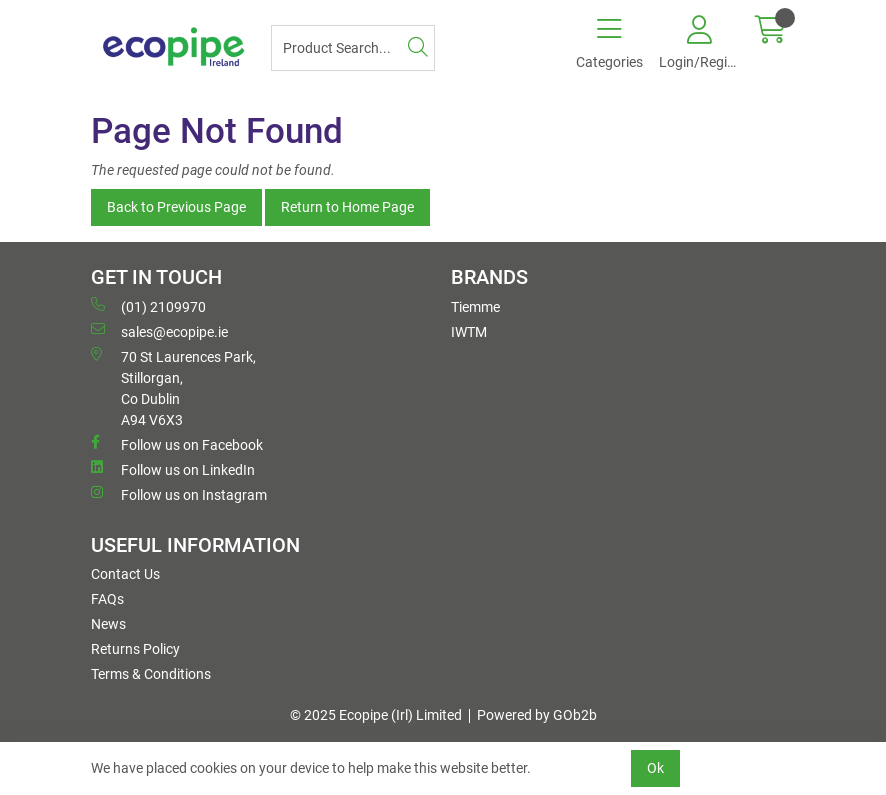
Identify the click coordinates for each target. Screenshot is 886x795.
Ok (655, 768)
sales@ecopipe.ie (159, 331)
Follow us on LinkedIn (173, 469)
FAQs (107, 599)
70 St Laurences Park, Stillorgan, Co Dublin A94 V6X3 (173, 387)
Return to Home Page (347, 207)
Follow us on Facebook (177, 444)
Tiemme (475, 307)
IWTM (469, 332)
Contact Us (125, 574)
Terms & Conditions (151, 674)
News (108, 624)
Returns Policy (135, 649)
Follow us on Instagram (179, 494)
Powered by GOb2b (537, 715)
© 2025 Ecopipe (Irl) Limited (376, 715)
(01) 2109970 (148, 306)
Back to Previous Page (176, 207)
